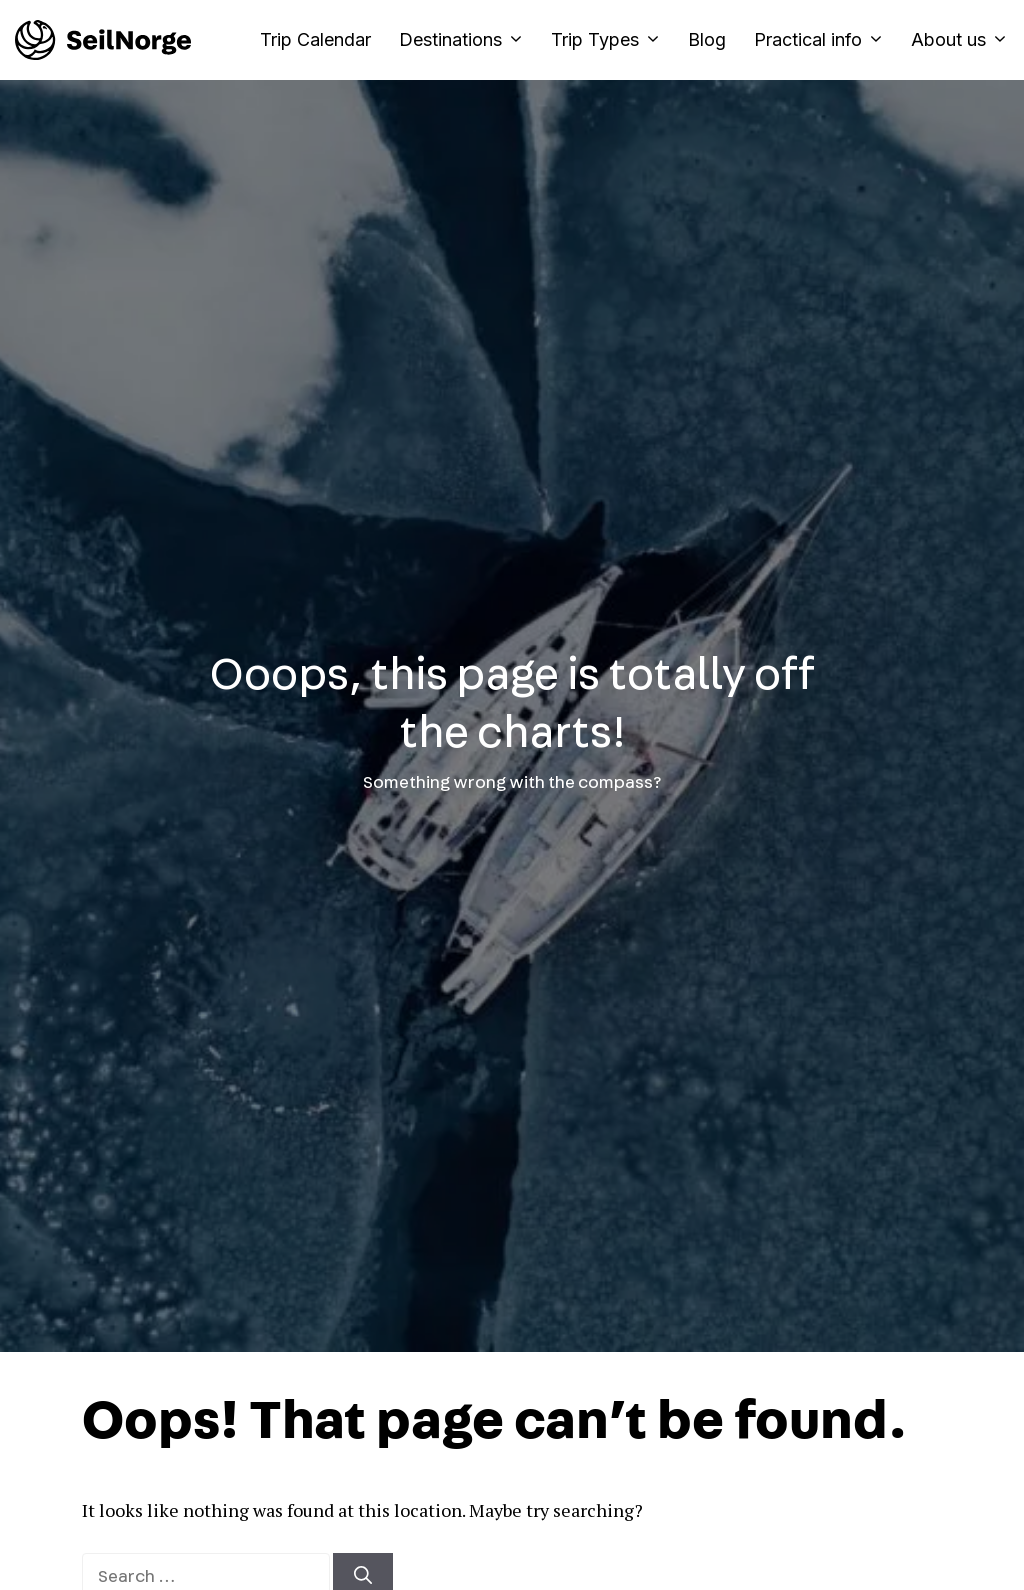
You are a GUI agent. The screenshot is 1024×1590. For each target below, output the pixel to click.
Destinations (468, 40)
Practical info (825, 40)
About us (960, 40)
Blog (707, 39)
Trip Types (612, 40)
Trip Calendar (315, 39)
